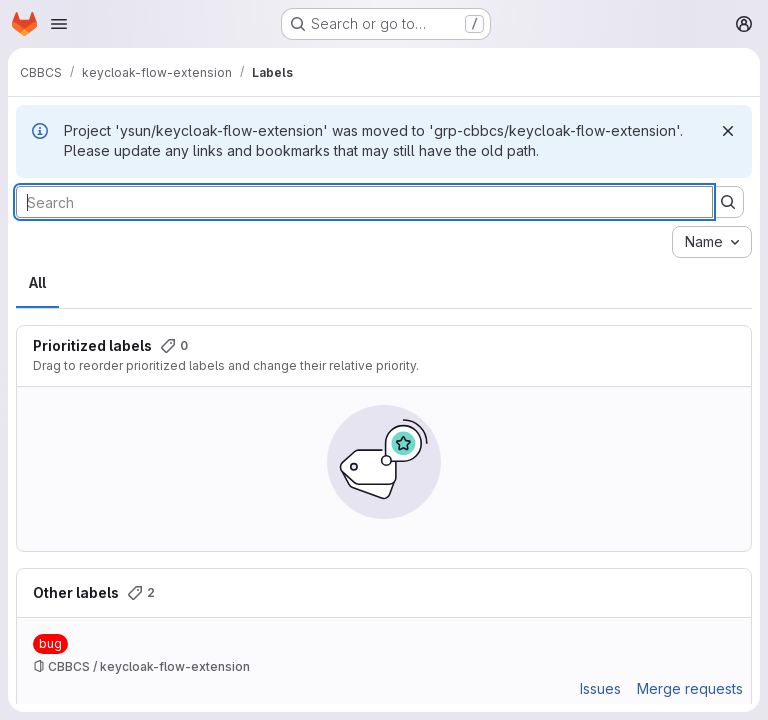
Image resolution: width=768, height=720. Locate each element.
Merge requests (690, 688)
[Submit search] (728, 202)
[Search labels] (364, 202)
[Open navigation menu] (59, 24)
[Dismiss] (728, 131)
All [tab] (37, 282)
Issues (600, 688)
